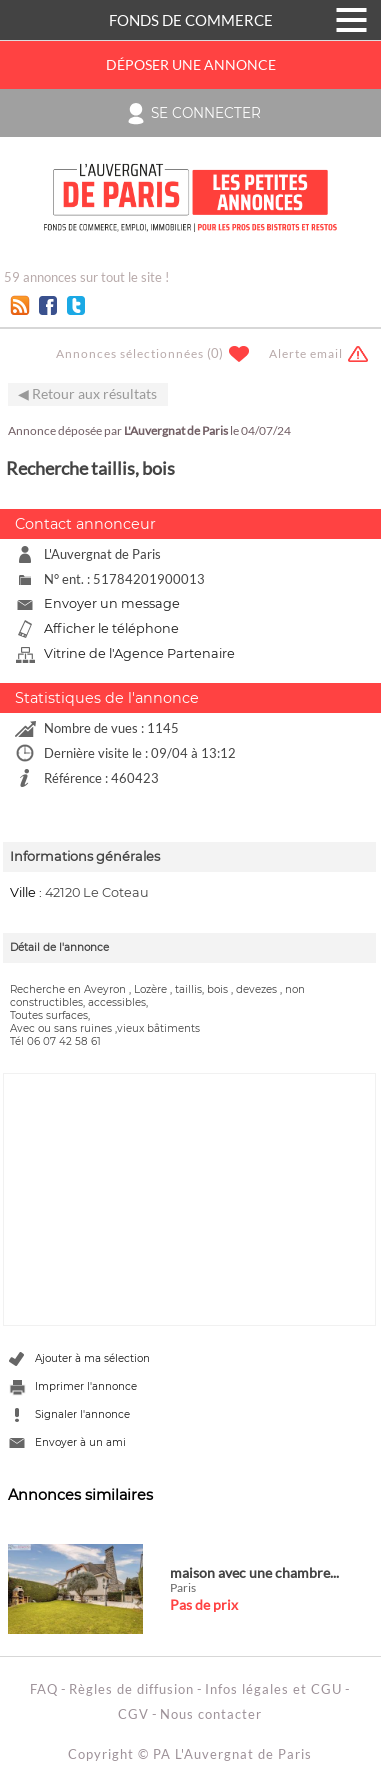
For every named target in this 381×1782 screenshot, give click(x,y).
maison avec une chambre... (254, 1572)
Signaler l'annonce (82, 1414)
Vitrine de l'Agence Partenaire (139, 653)
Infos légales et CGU (273, 1689)
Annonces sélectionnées (130, 353)
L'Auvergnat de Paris (176, 430)
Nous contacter (211, 1714)
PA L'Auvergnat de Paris (232, 1754)
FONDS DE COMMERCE (191, 20)
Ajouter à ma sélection (92, 1358)
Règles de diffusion (131, 1689)
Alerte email (306, 353)
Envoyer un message (112, 603)
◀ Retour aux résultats (87, 394)
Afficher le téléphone (111, 628)
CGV (133, 1714)
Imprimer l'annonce (86, 1386)
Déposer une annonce (191, 65)
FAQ (44, 1689)
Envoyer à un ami (80, 1442)
